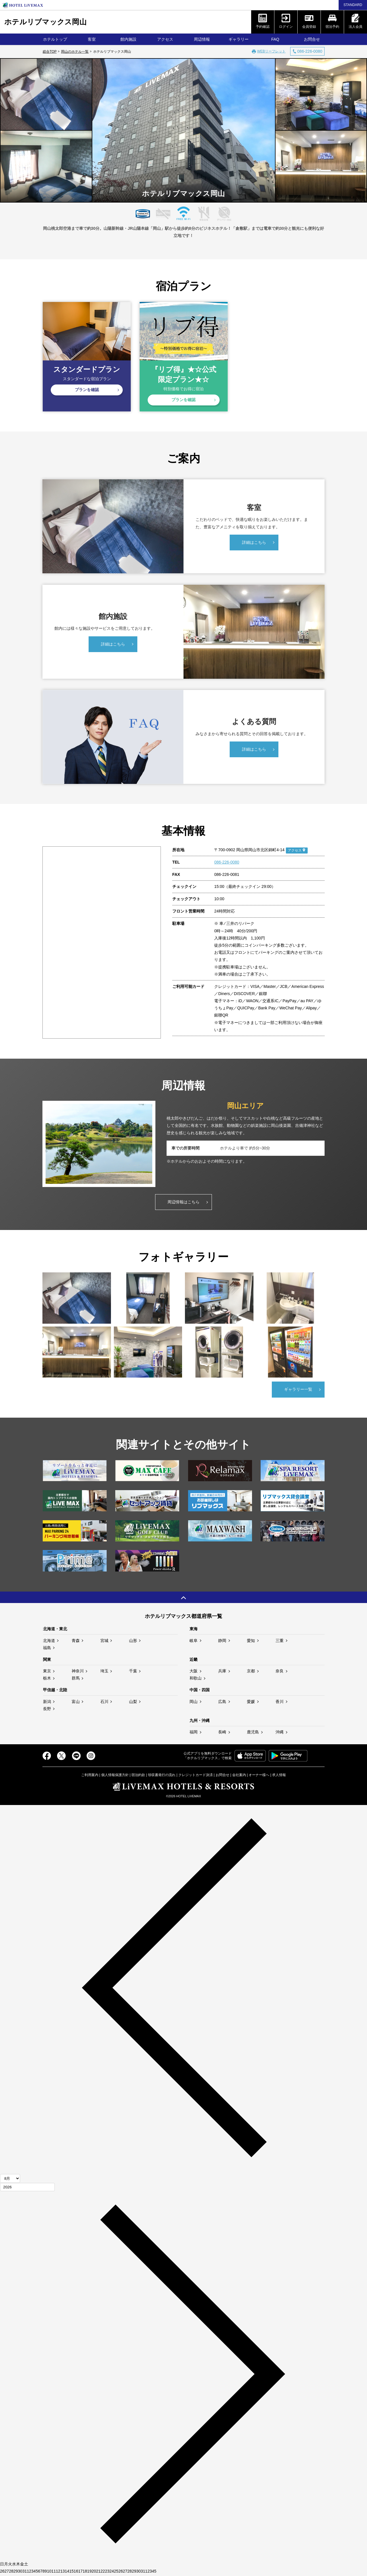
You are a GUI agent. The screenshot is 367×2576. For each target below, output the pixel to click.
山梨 (133, 1702)
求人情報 (279, 1776)
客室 (92, 39)
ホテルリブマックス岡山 (45, 22)
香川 (280, 1702)
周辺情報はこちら (183, 1203)
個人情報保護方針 (115, 1776)
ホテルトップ (55, 39)
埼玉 (104, 1672)
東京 (47, 1672)
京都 (251, 1672)
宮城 (104, 1641)
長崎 (222, 1733)
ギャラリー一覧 (298, 1390)
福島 (47, 1649)
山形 (133, 1641)
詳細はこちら (254, 543)
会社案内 (239, 1776)
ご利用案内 (89, 1776)
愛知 (251, 1641)
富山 (76, 1702)
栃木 (47, 1679)
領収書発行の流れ (161, 1776)
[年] (27, 2188)
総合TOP (49, 52)
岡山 (194, 1702)
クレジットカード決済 (195, 1776)
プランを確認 (87, 390)
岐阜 (194, 1641)
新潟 (47, 1702)
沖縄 (280, 1733)
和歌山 (196, 1679)
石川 (104, 1702)
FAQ (275, 39)
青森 (76, 1641)
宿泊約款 (138, 1776)
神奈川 (78, 1672)
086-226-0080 (226, 863)
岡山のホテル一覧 (75, 52)
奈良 (280, 1672)
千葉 (133, 1672)
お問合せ (312, 39)
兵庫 (222, 1672)
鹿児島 (253, 1733)
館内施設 (128, 39)
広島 (222, 1702)
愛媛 (251, 1702)
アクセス (165, 39)
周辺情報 (202, 39)
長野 (47, 1710)
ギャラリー (239, 39)
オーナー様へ (259, 1776)
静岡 (222, 1641)
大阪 (194, 1672)
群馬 (76, 1679)
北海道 (49, 1641)
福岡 (194, 1733)
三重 (280, 1641)
